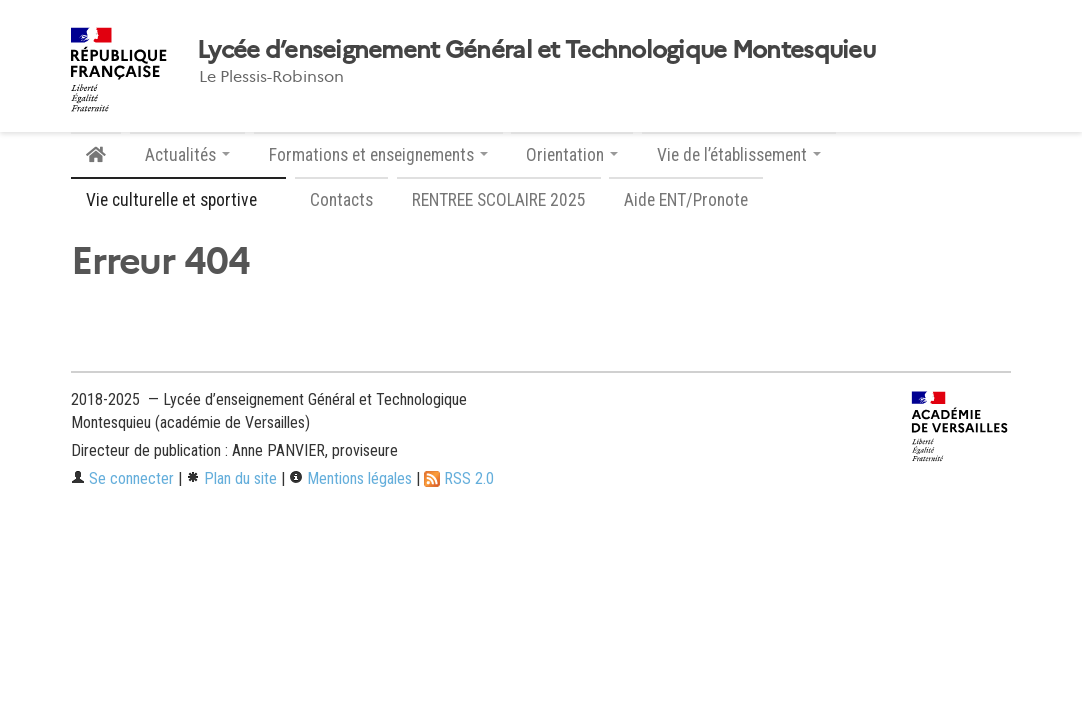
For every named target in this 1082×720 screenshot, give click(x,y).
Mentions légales (350, 478)
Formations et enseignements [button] (378, 155)
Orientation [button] (572, 155)
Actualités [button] (187, 155)
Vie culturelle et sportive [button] (178, 200)
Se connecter (122, 478)
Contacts (341, 200)
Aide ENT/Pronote (686, 200)
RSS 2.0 (459, 478)
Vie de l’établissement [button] (739, 155)
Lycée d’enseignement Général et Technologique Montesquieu (536, 50)
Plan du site (231, 478)
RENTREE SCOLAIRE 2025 (499, 200)
